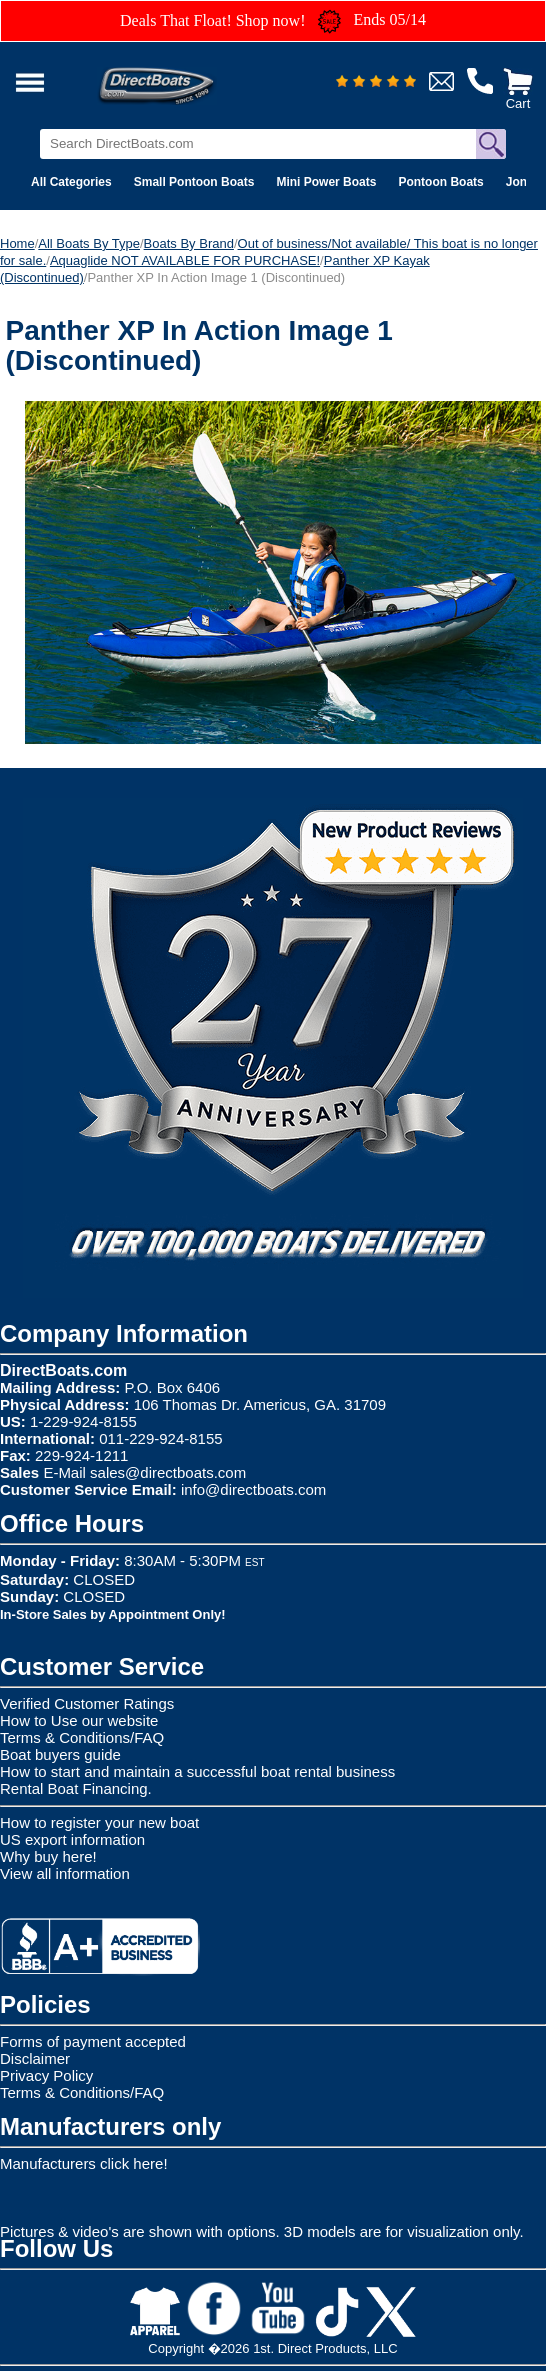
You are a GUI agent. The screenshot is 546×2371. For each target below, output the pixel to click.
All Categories (71, 182)
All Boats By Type (89, 243)
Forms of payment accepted (93, 2041)
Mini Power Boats (326, 182)
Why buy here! (48, 1856)
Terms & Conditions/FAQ (82, 1737)
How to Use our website (79, 1720)
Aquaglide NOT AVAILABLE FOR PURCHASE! (185, 260)
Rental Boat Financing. (76, 1788)
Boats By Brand (189, 243)
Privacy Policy (46, 2075)
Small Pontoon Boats (194, 182)
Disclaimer (35, 2058)
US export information (72, 1839)
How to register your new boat (99, 1822)
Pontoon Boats (440, 182)
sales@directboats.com (168, 1472)
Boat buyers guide (60, 1754)
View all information (65, 1873)
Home (17, 243)
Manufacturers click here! (84, 2163)
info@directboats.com (253, 1489)
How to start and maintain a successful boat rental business (197, 1771)
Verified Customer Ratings (87, 1703)
